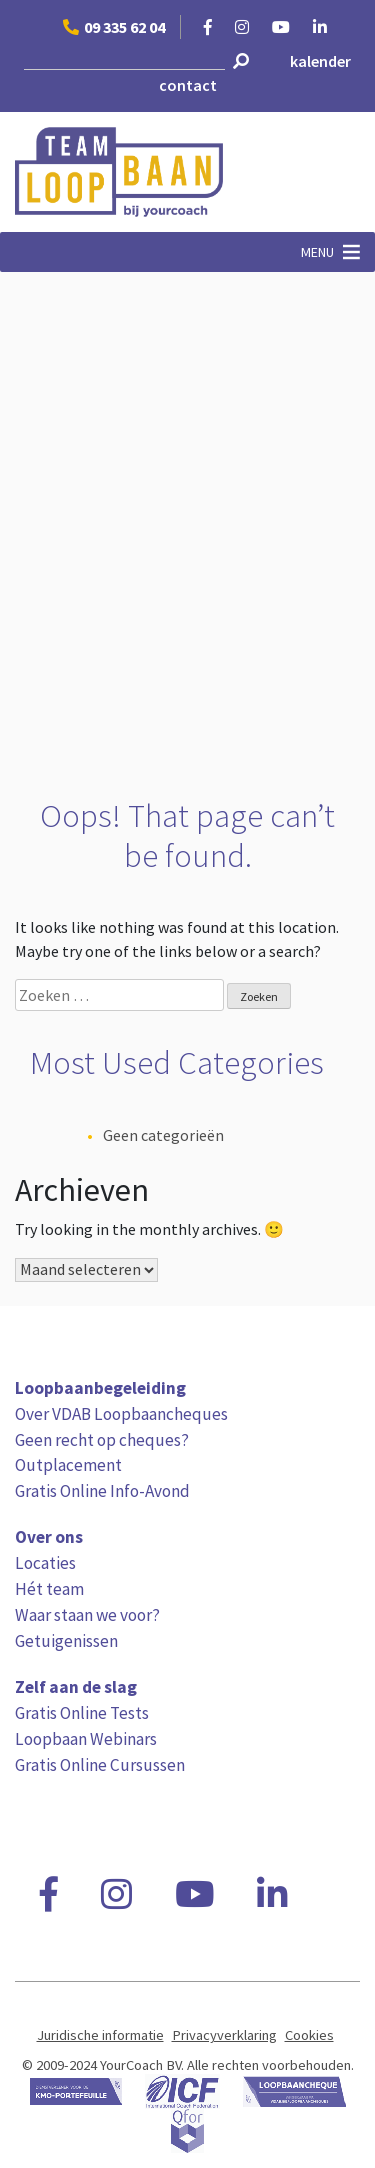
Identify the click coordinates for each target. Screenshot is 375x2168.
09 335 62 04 (114, 27)
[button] (317, 252)
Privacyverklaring (224, 2035)
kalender (320, 61)
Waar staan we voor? (87, 1615)
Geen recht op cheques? (102, 1440)
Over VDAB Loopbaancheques (121, 1414)
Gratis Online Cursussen (100, 1765)
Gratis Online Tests (82, 1713)
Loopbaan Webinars (86, 1739)
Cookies (309, 2035)
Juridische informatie (100, 2035)
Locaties (45, 1563)
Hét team (49, 1589)
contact (188, 85)
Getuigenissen (66, 1641)
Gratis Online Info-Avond (102, 1491)
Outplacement (68, 1465)
